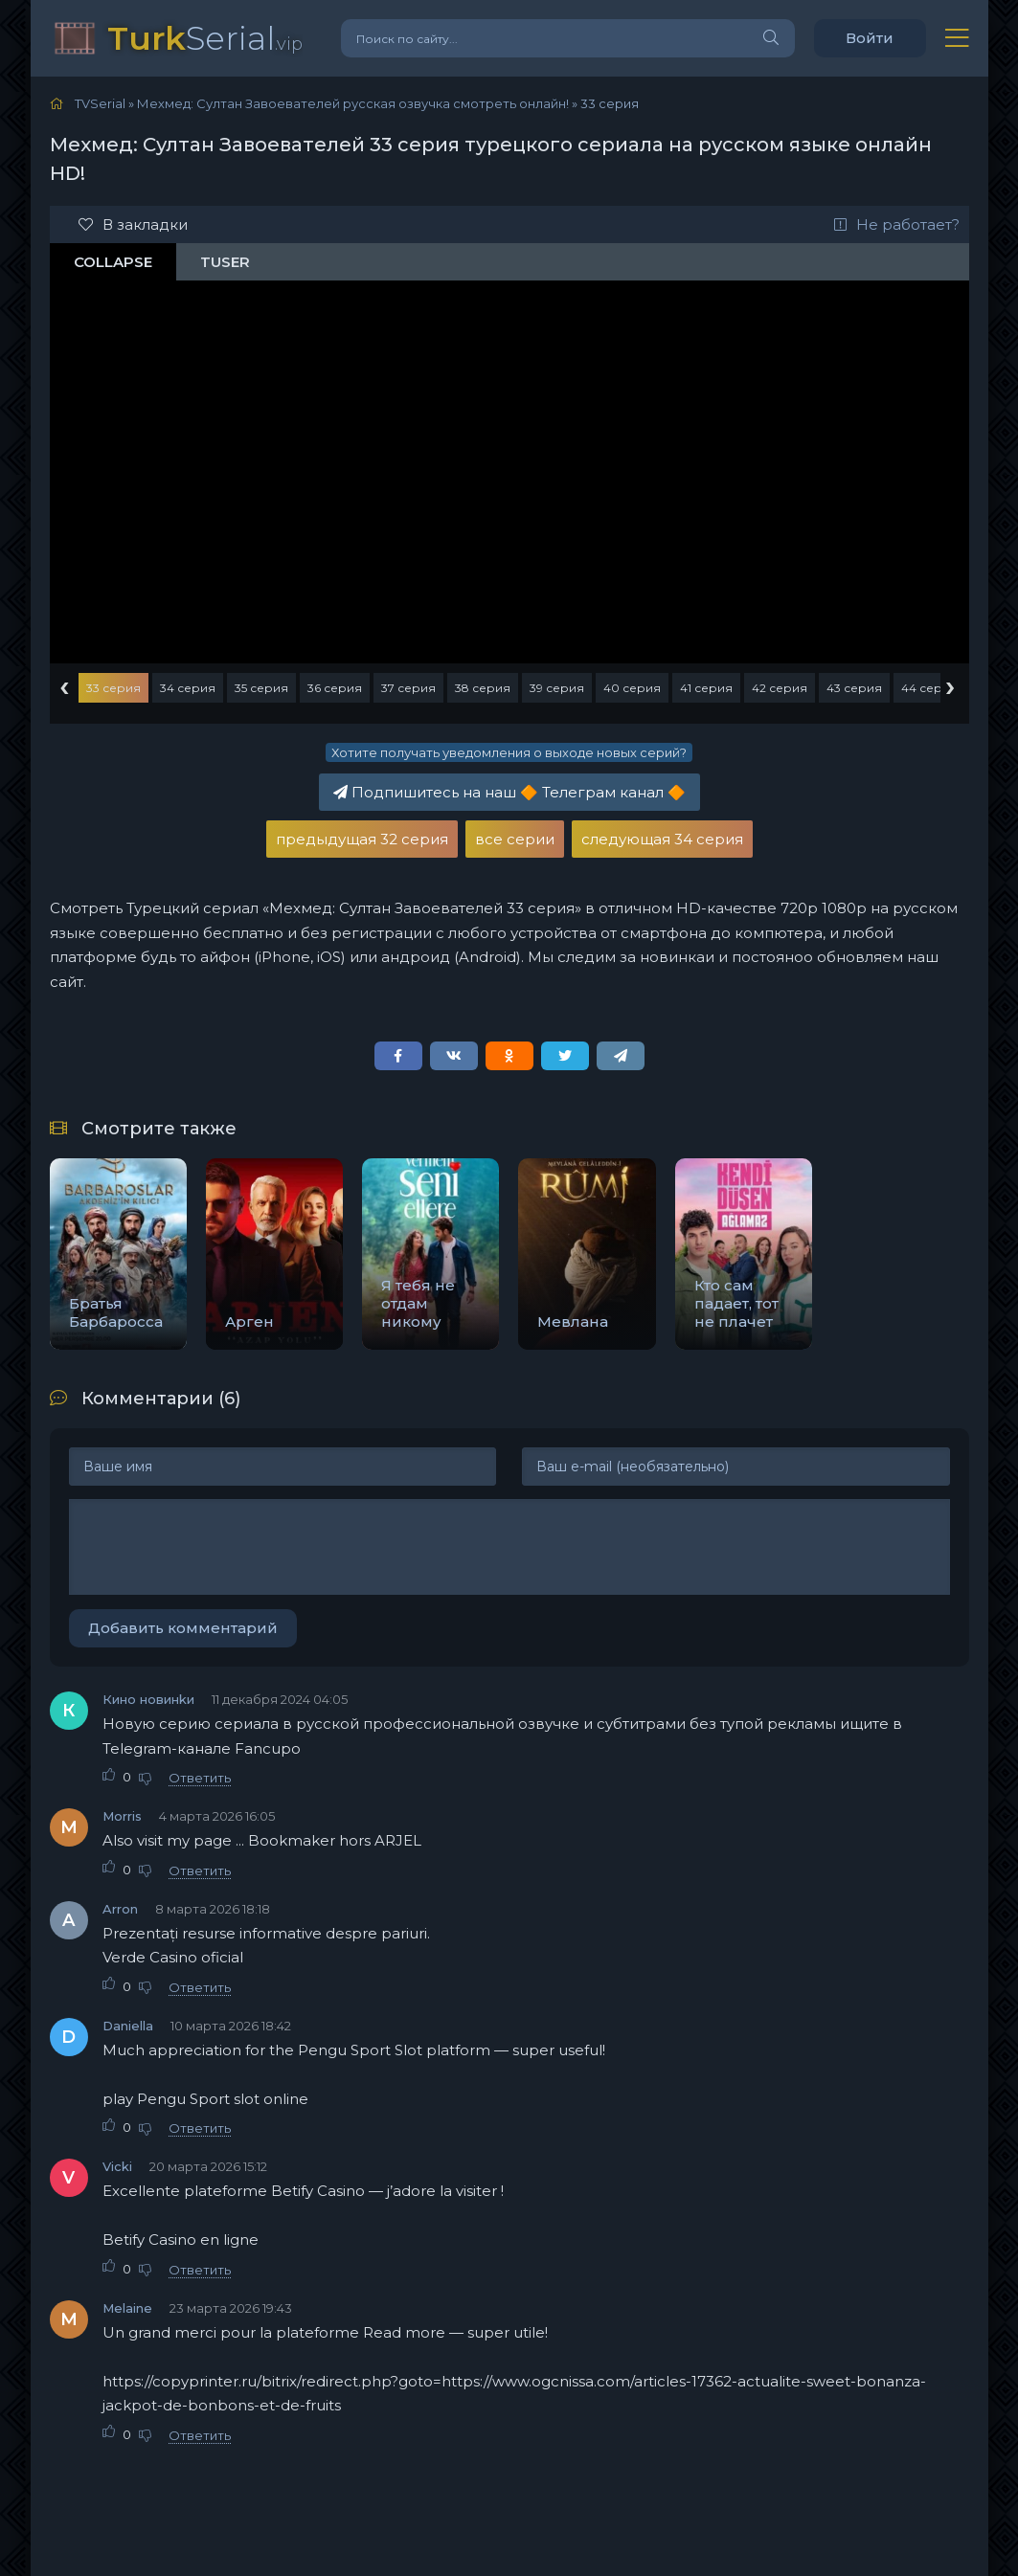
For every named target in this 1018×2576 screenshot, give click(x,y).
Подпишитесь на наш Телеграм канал (509, 792)
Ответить (200, 1777)
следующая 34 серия (662, 839)
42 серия (779, 688)
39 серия (557, 688)
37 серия (408, 688)
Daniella (127, 2025)
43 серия (854, 688)
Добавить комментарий (183, 1628)
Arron (120, 1908)
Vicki (117, 2166)
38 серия (482, 688)
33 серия (113, 688)
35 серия (261, 688)
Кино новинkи (148, 1699)
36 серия (334, 688)
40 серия (632, 688)
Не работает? (897, 224)
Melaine (127, 2308)
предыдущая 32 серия (362, 839)
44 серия (929, 688)
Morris (122, 1816)
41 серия (706, 688)
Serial (205, 37)
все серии (514, 839)
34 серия (187, 688)
